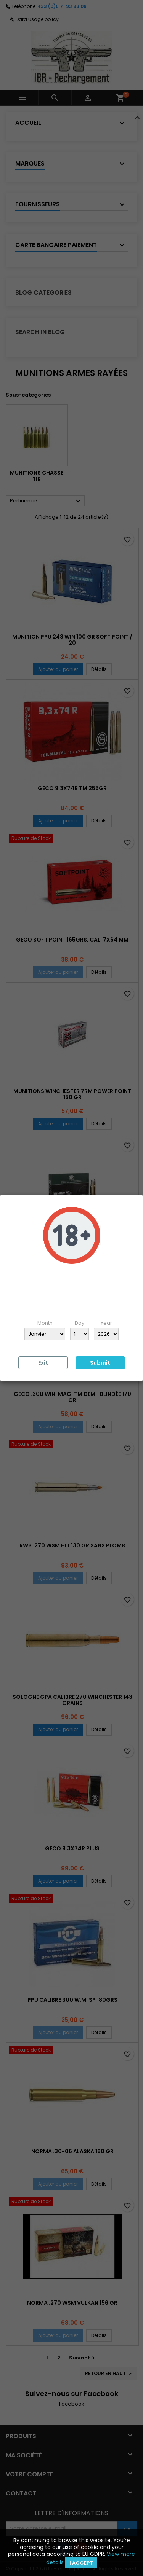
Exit (43, 1363)
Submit (100, 1363)
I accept (81, 2562)
